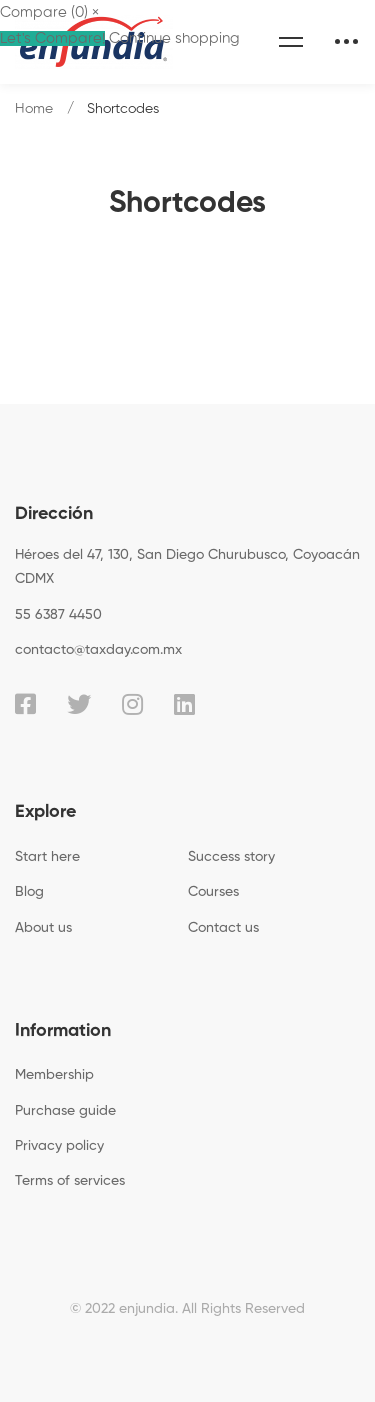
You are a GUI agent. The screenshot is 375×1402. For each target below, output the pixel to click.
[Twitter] (79, 704)
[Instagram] (132, 704)
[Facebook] (25, 704)
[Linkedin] (184, 704)
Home (34, 109)
